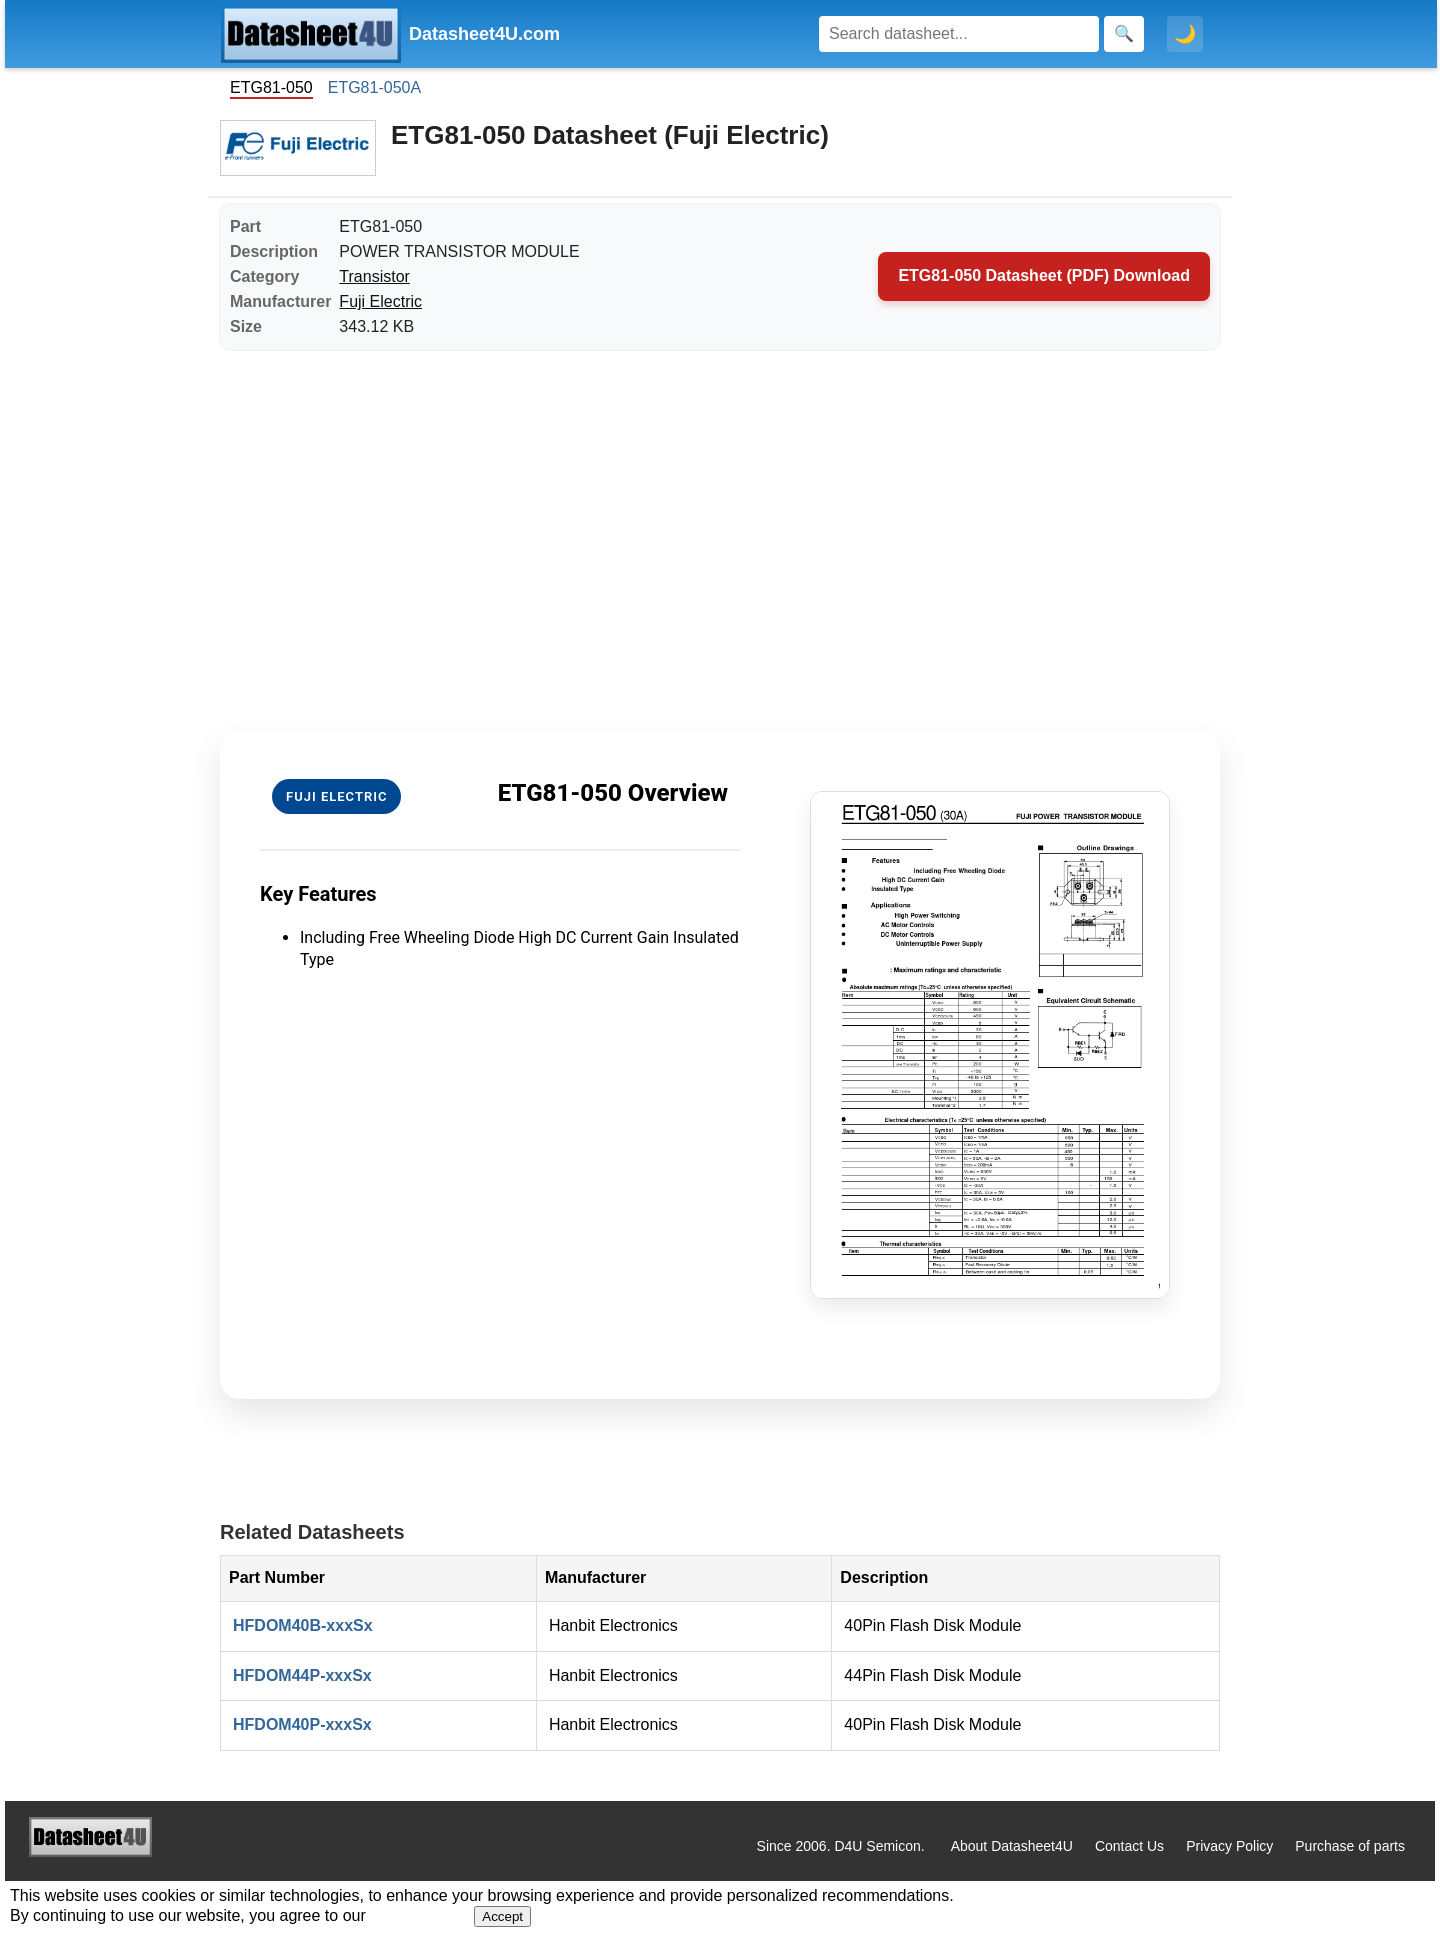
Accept (502, 1916)
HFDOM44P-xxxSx (302, 1675)
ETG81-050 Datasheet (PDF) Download (1044, 275)
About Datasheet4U (1012, 1846)
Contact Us (1129, 1846)
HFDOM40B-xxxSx (303, 1625)
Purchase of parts (1350, 1846)
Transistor (374, 276)
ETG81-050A (374, 87)
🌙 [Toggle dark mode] (1185, 34)
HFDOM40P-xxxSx (302, 1724)
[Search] (959, 34)
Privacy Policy (1229, 1846)
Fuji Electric (380, 301)
